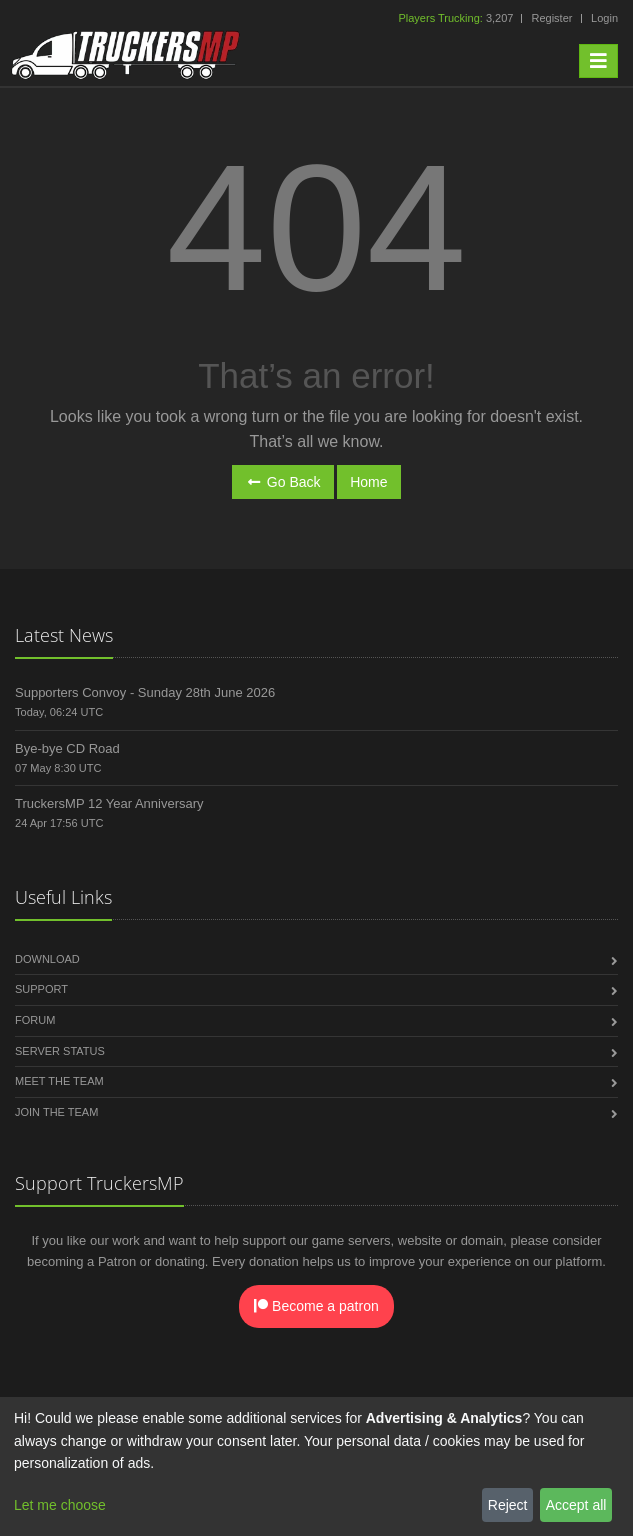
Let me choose (60, 1505)
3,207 (457, 18)
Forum (35, 1020)
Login (604, 18)
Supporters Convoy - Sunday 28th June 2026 (145, 692)
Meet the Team (59, 1081)
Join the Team (56, 1112)
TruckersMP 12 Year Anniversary (109, 803)
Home (368, 482)
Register (551, 18)
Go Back (282, 482)
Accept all (576, 1505)
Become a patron (316, 1306)
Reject (508, 1505)
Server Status (60, 1051)
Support (41, 989)
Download (47, 959)
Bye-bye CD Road (67, 748)
